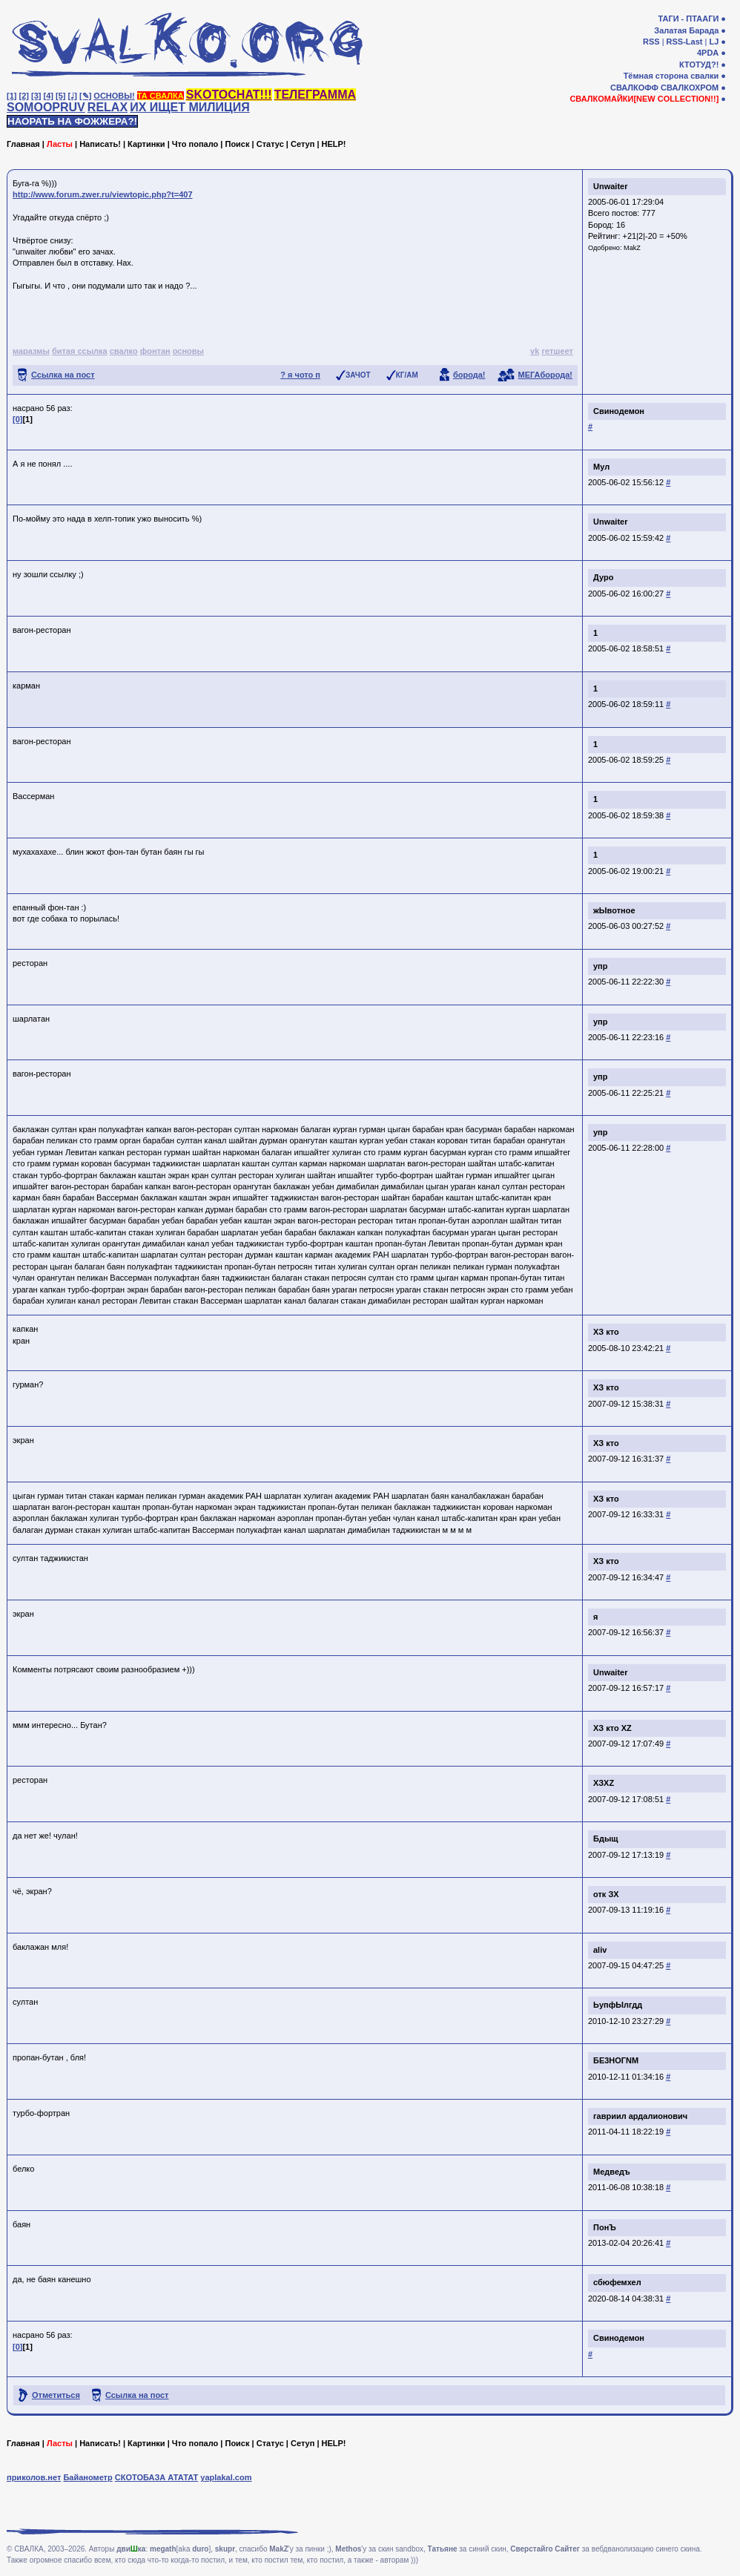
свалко (124, 350)
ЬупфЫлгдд (617, 2004)
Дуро (603, 577)
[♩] (72, 95)
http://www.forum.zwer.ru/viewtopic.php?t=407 (103, 194)
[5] (60, 95)
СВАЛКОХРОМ (689, 87)
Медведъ (611, 2171)
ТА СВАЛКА (160, 95)
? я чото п (300, 374)
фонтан (155, 350)
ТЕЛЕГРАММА (315, 94)
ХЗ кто (606, 1331)
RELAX (107, 107)
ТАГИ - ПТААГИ (688, 18)
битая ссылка (80, 350)
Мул (601, 466)
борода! (469, 374)
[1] (11, 95)
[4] (48, 95)
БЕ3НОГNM (615, 2060)
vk (534, 350)
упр (600, 966)
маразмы (31, 350)
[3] (36, 95)
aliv (600, 1949)
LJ (713, 41)
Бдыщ (605, 1838)
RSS (651, 41)
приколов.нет (34, 2477)
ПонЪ (604, 2227)
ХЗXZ (603, 1782)
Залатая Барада (686, 30)
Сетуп (302, 143)
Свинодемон (618, 411)
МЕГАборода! (545, 374)
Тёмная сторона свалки (671, 75)
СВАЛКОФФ (634, 87)
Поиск (237, 143)
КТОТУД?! (698, 64)
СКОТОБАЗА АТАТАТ (157, 2477)
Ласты (60, 143)
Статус (270, 143)
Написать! (100, 143)
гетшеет (557, 350)
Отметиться (56, 2395)
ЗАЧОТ (358, 375)
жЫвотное (614, 910)
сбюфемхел (617, 2282)
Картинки (146, 143)
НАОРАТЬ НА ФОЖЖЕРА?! (72, 121)
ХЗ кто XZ (612, 1728)
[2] (24, 95)
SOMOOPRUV (46, 107)
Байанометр (87, 2477)
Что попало (195, 143)
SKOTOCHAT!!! (229, 94)
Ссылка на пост (63, 374)
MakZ (632, 248)
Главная (23, 143)
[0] (17, 419)
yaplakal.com (225, 2477)
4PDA (707, 52)
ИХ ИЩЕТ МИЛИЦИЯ (190, 107)
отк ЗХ (606, 1894)
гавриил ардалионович (640, 2116)
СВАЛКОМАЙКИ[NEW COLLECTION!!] (643, 98)
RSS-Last (685, 41)
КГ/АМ (407, 375)
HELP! (334, 143)
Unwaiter (610, 186)
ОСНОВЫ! (113, 95)
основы (188, 350)
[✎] (85, 95)
